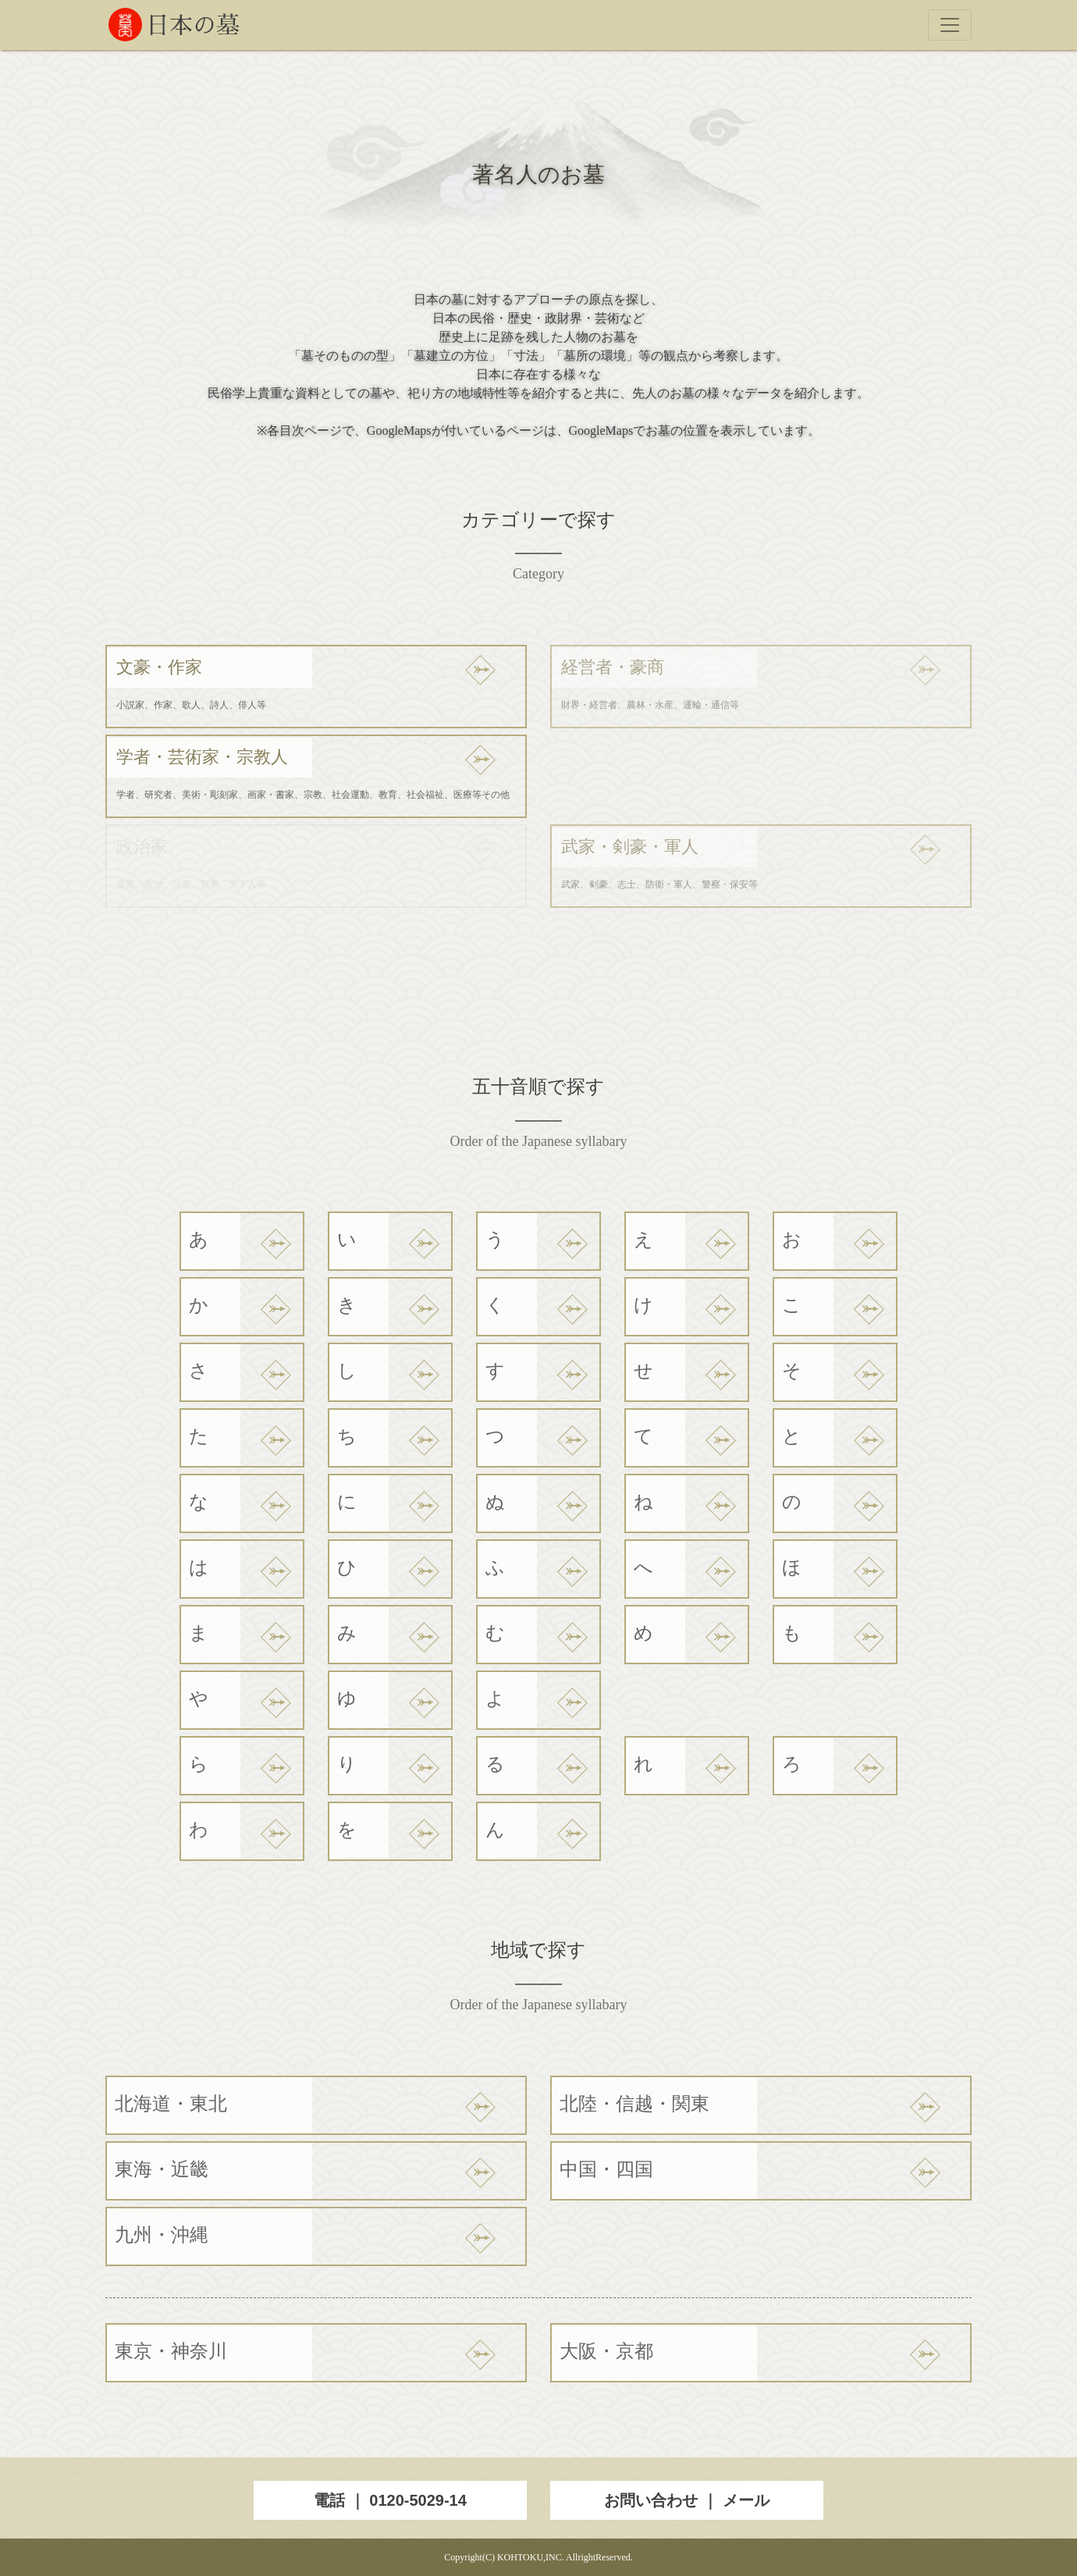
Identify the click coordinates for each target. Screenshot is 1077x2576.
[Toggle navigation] (950, 25)
